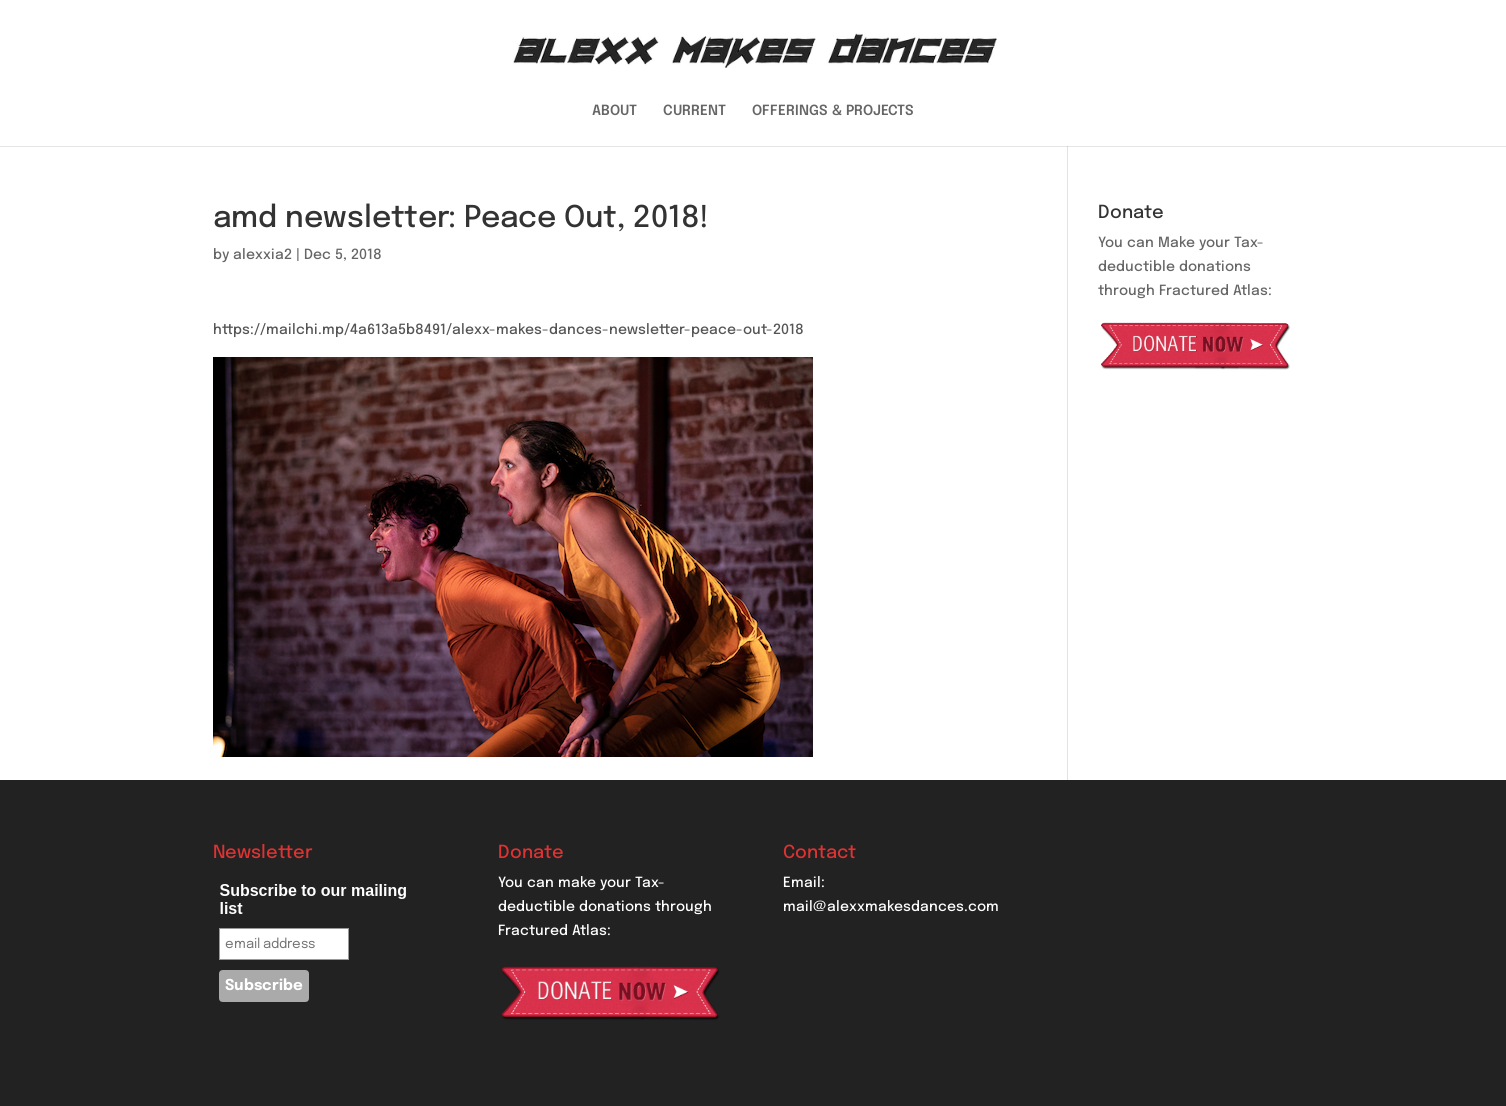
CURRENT (694, 111)
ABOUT (614, 111)
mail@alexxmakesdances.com (891, 907)
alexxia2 (262, 255)
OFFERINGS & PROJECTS (833, 111)
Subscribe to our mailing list (313, 899)
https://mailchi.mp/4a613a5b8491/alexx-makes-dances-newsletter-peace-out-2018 (508, 330)
